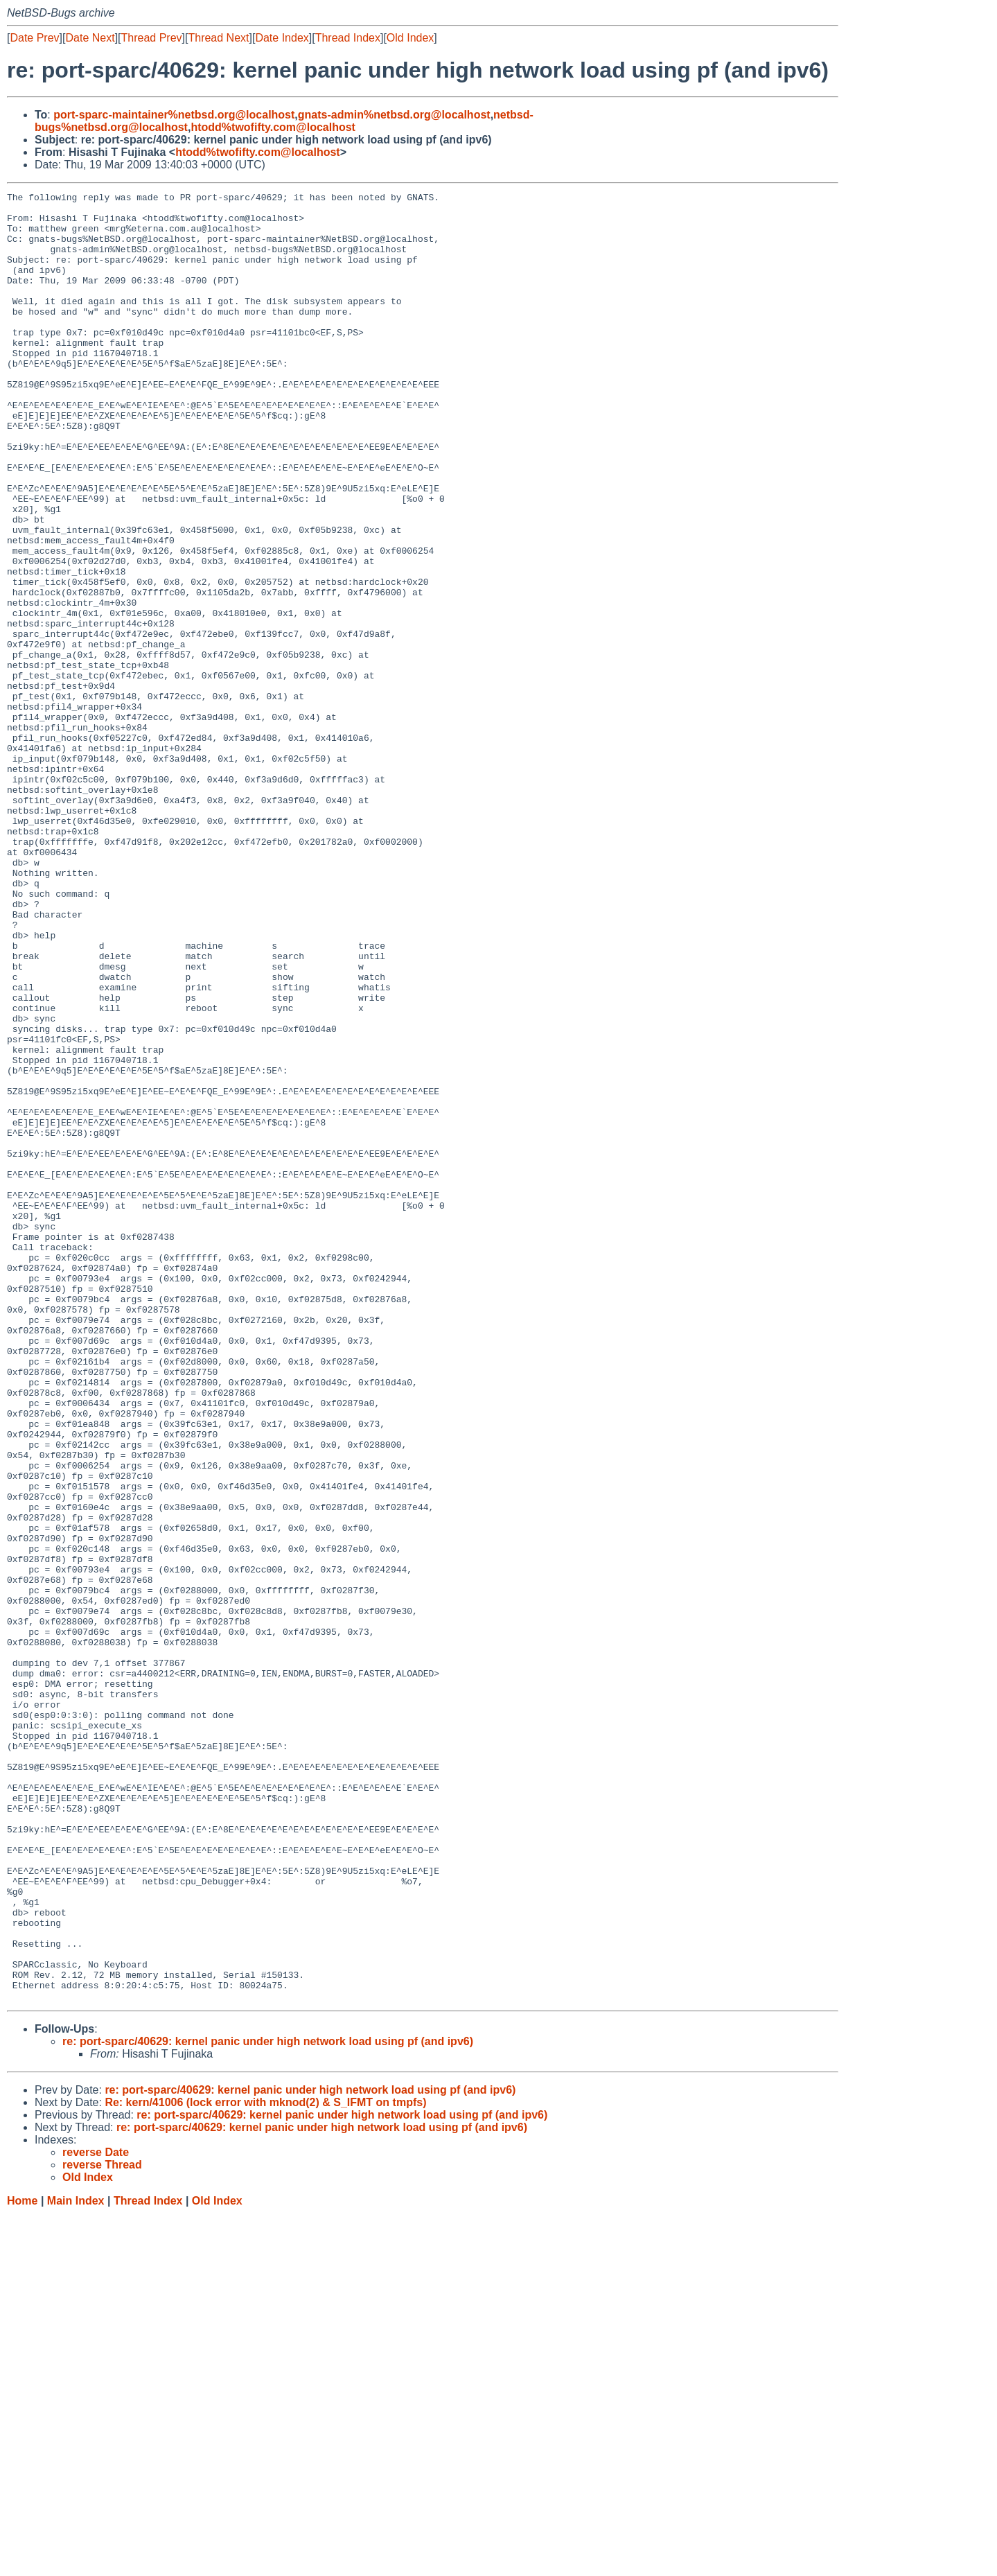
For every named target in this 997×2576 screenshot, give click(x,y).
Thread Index (347, 38)
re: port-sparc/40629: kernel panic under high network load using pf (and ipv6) (267, 2403)
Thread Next (218, 38)
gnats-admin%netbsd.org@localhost (394, 115)
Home (22, 2562)
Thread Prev (151, 38)
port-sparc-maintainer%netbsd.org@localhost (173, 115)
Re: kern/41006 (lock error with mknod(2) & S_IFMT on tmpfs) (265, 2464)
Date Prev (34, 38)
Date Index (281, 38)
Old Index (410, 38)
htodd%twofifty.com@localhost (273, 127)
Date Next (89, 38)
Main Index (76, 2562)
